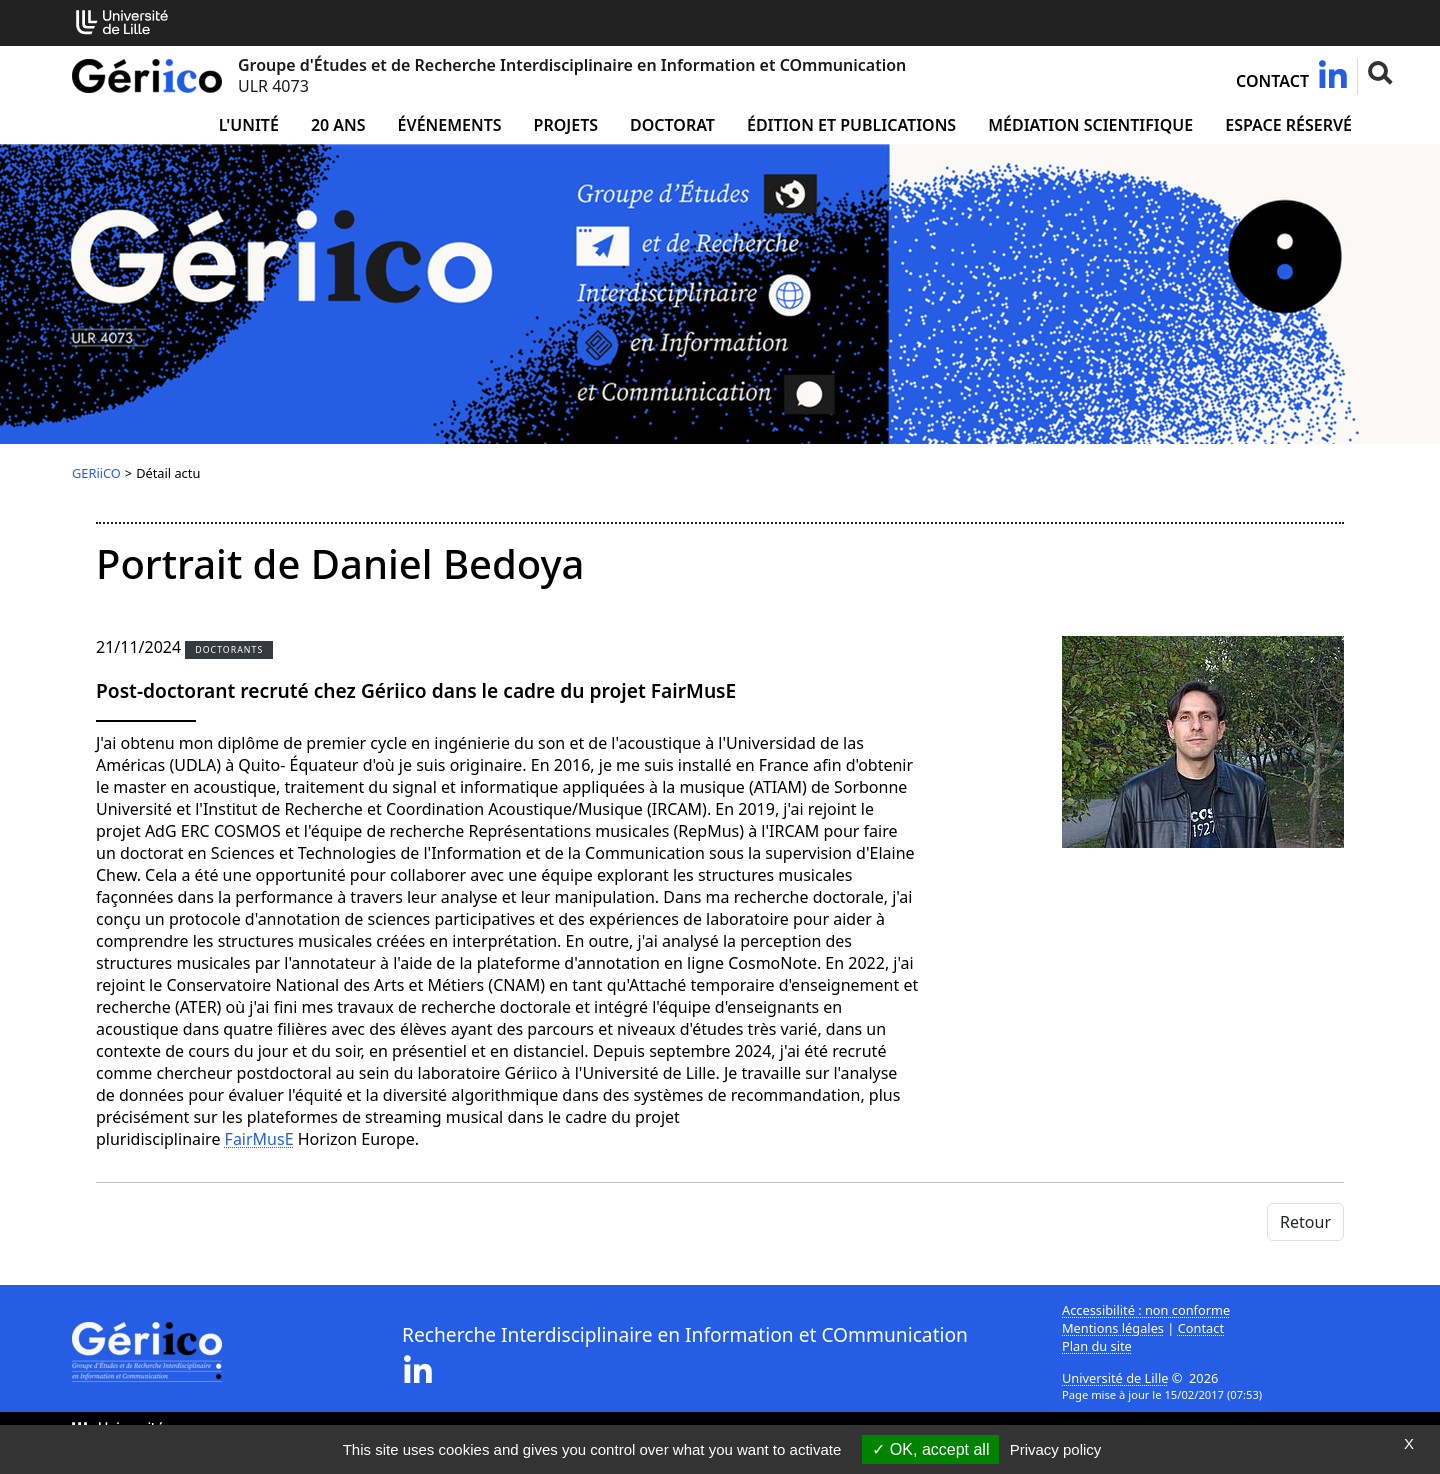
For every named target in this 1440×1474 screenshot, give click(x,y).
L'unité (249, 125)
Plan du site (1097, 1346)
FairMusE (259, 1139)
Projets (566, 125)
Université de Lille (1115, 1378)
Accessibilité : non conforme (1146, 1310)
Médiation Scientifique (1090, 125)
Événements (450, 125)
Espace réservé (1288, 125)
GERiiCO (96, 473)
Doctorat (672, 125)
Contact (1272, 81)
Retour (1305, 1222)
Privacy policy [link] (1056, 1449)
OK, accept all (930, 1449)
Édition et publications (851, 125)
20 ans (338, 125)
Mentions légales (1113, 1328)
